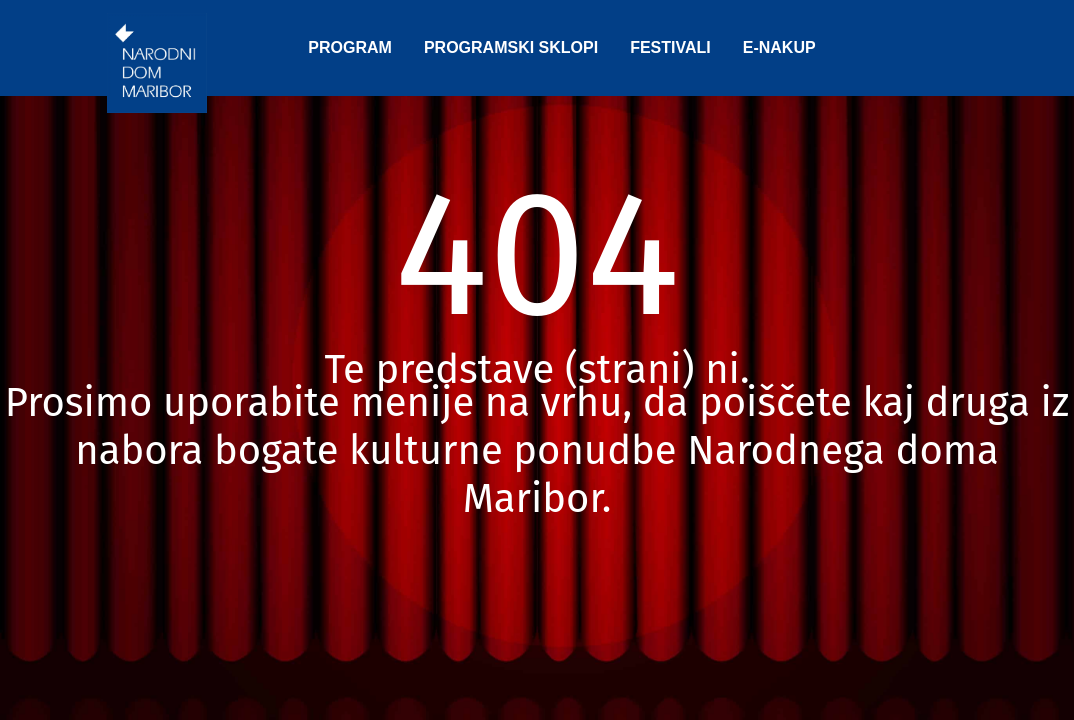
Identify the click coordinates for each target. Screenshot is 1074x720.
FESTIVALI (670, 47)
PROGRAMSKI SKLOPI (511, 47)
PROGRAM (350, 47)
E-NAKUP (779, 47)
